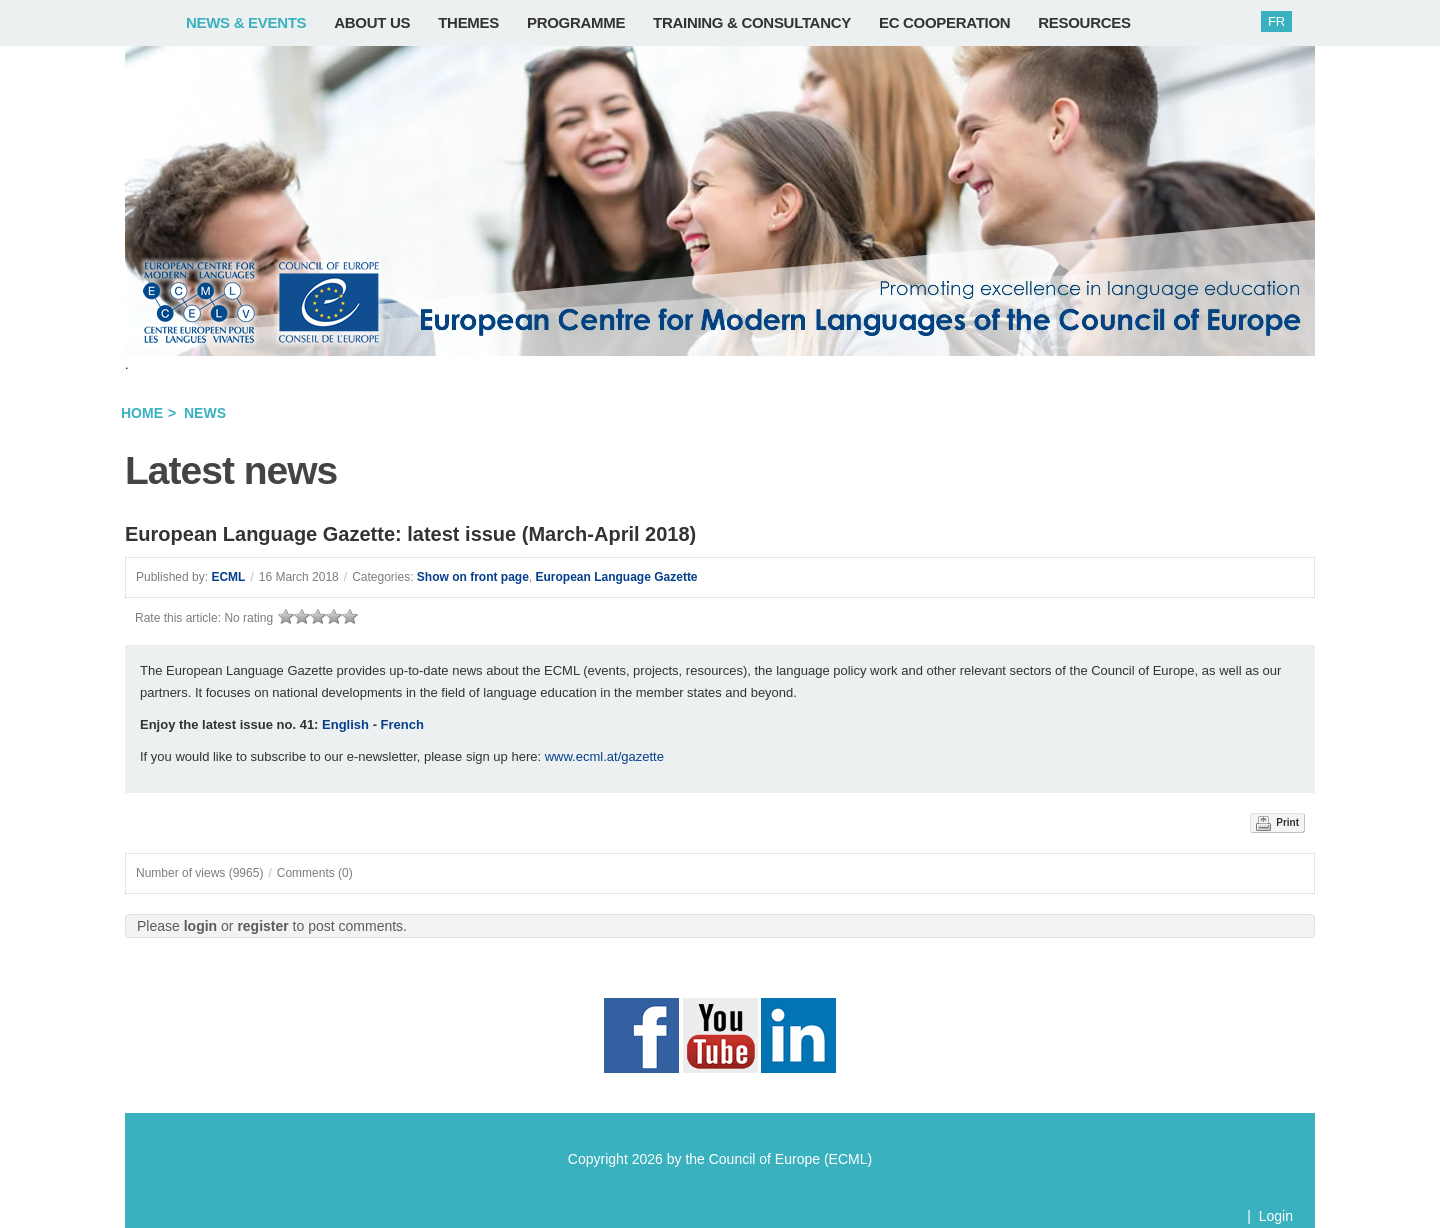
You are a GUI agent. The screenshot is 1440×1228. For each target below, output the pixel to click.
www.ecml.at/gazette (604, 756)
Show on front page (473, 577)
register (262, 926)
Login (1276, 1216)
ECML (228, 577)
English (345, 724)
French (402, 724)
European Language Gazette (617, 577)
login (200, 926)
